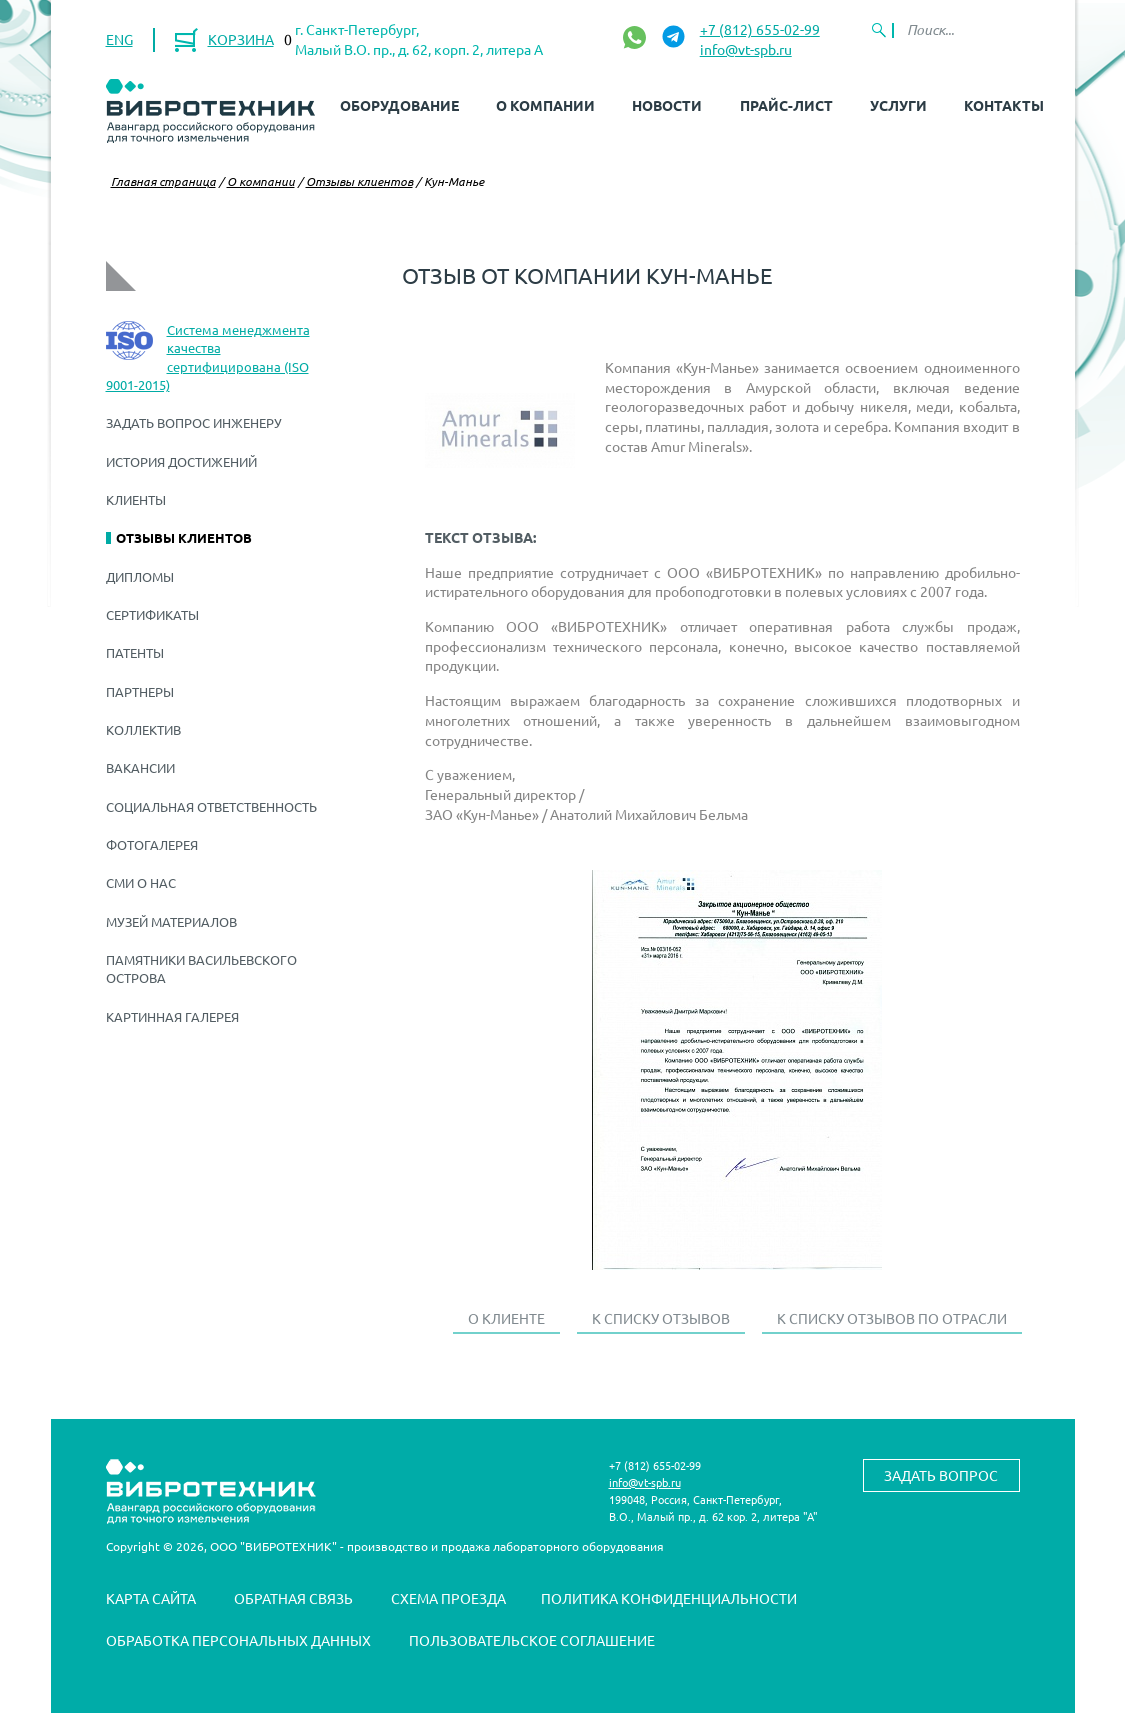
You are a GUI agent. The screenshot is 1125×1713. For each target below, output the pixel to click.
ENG (119, 39)
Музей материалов (171, 921)
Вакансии (140, 767)
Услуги (898, 105)
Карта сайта (151, 1598)
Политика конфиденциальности (669, 1598)
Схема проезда (448, 1598)
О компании (545, 105)
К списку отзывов (661, 1318)
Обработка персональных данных (238, 1640)
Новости (667, 105)
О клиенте (506, 1318)
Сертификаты (152, 614)
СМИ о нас (141, 882)
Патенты (135, 652)
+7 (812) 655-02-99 (760, 29)
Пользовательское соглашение (532, 1640)
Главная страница (163, 181)
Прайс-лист (786, 105)
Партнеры (140, 691)
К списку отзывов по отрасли (892, 1318)
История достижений (181, 461)
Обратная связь (293, 1598)
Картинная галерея (172, 1016)
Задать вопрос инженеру (194, 422)
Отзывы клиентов (359, 181)
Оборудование (399, 105)
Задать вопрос (941, 1475)
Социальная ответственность (211, 806)
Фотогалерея (152, 844)
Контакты (1004, 105)
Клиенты (136, 499)
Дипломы (140, 576)
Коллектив (143, 729)
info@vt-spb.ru (746, 49)
